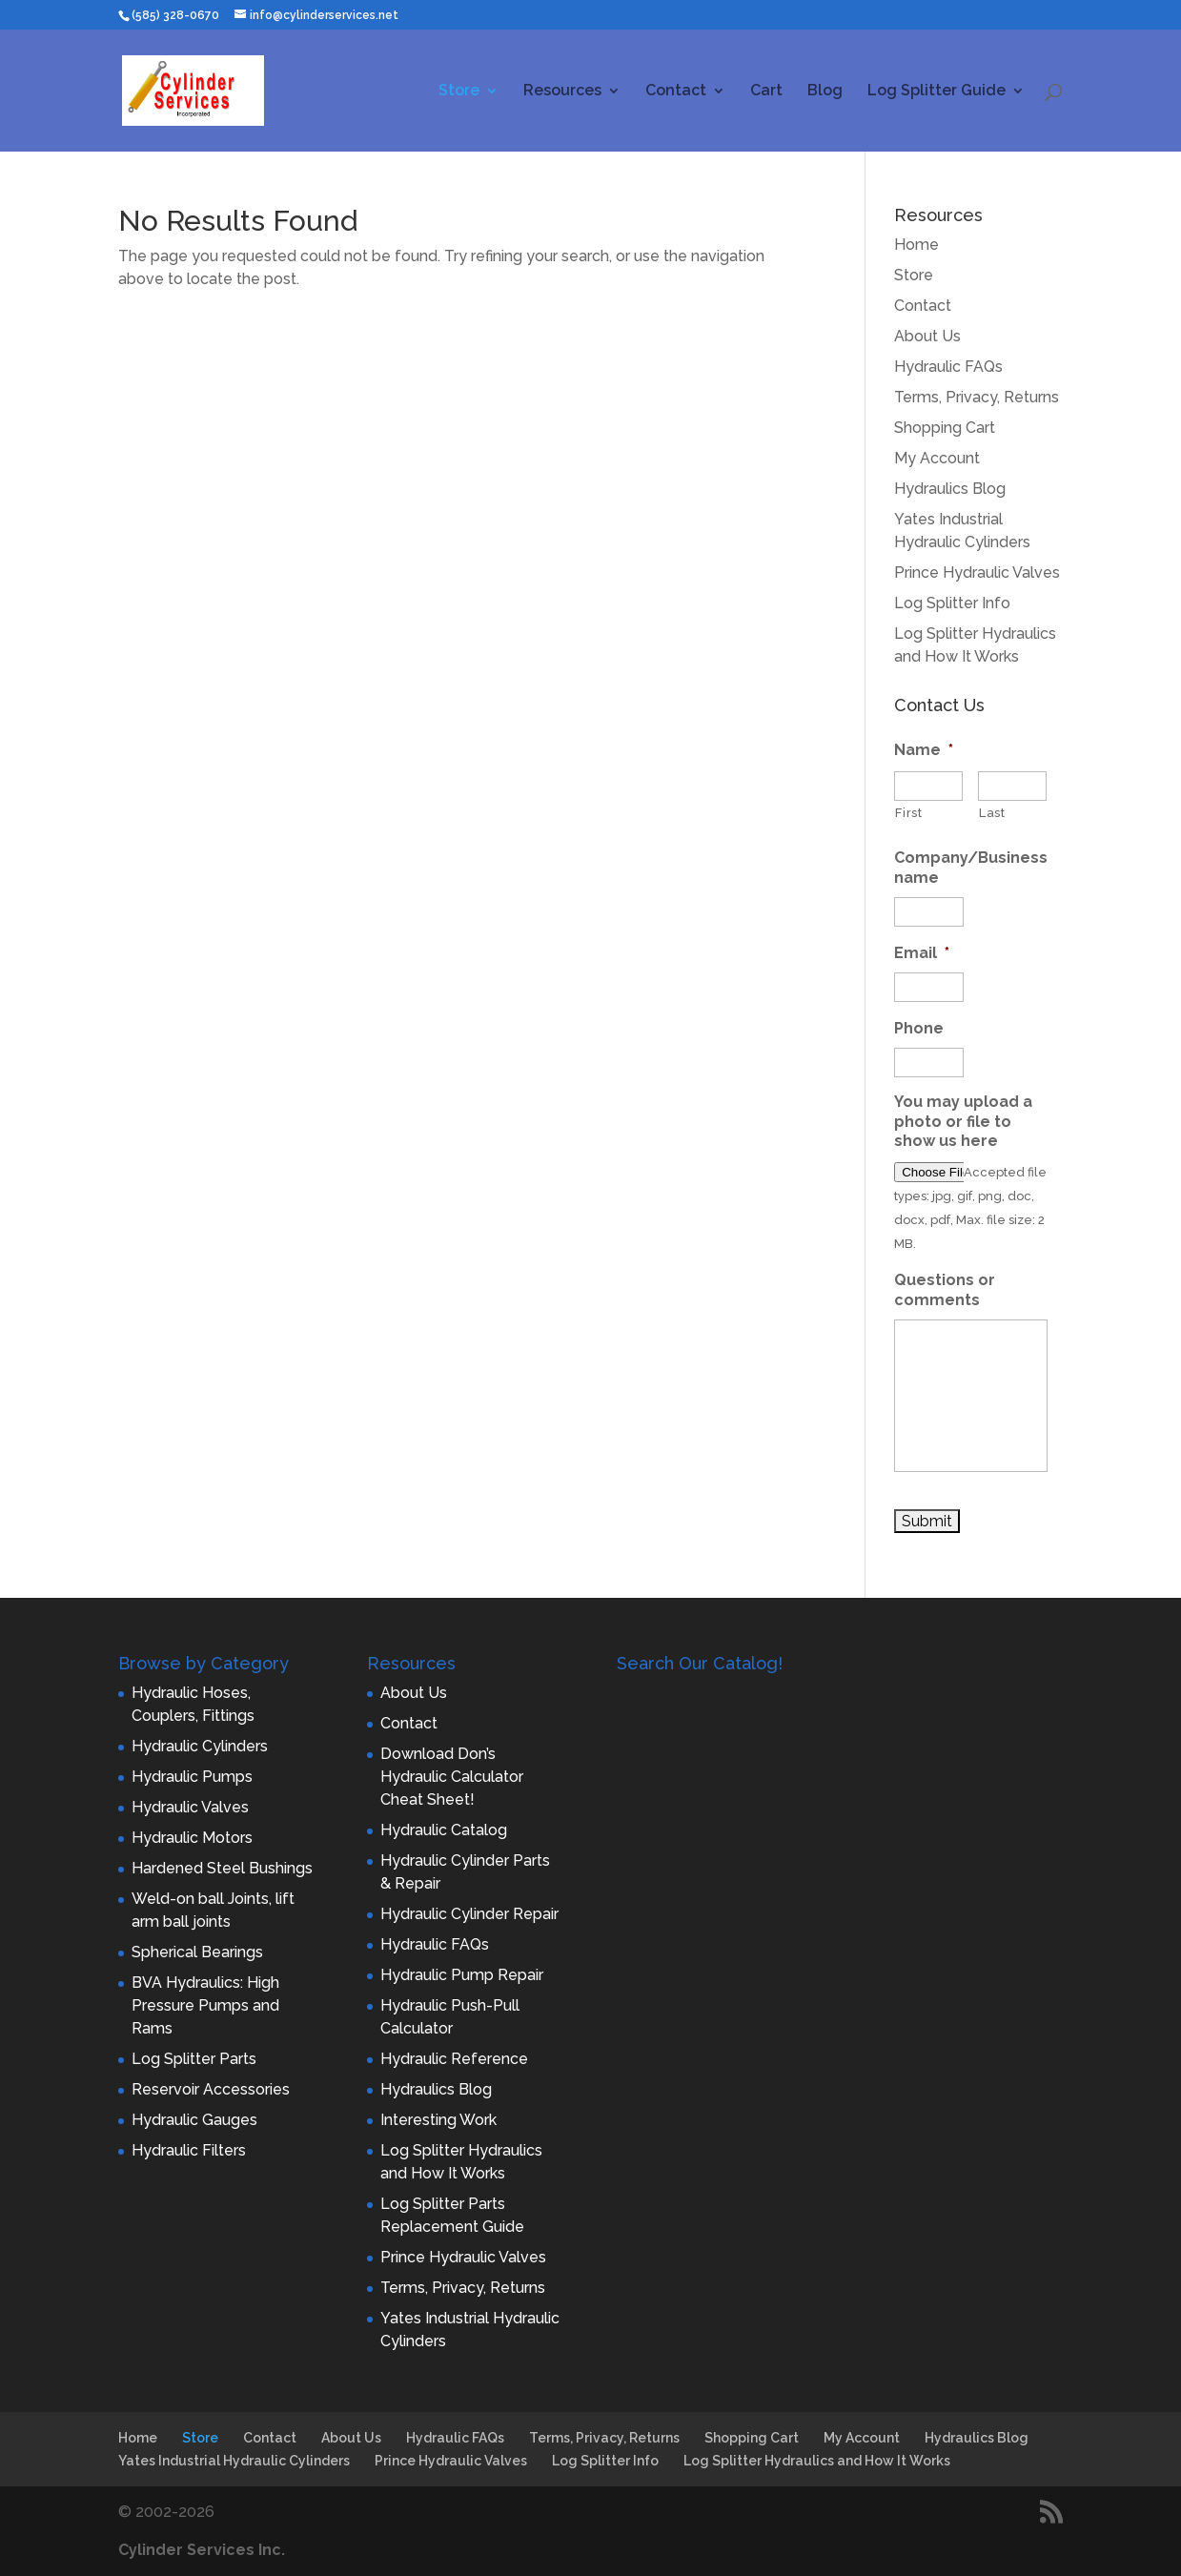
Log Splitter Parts (194, 2059)
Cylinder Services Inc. (201, 2550)
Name (923, 750)
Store (458, 91)
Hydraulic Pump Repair (461, 1975)
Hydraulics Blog (950, 489)
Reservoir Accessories (211, 2089)
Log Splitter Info (952, 603)
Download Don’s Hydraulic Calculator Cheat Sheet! (451, 1777)
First (908, 813)
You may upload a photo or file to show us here (963, 1122)
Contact (675, 91)
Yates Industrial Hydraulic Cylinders (234, 2460)
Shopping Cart (944, 428)
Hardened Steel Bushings (222, 1868)
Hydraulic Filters (189, 2150)
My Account (937, 458)
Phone (919, 1028)
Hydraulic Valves (190, 1807)
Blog (825, 91)
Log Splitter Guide (936, 91)
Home (916, 244)
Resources (562, 91)
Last (992, 813)
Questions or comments (944, 1290)
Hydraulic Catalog (443, 1830)
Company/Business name (971, 867)
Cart (766, 91)
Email (921, 953)
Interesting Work (438, 2120)
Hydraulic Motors (192, 1838)
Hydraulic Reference (454, 2059)
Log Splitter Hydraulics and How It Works (816, 2460)
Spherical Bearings (197, 1952)
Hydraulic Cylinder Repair (469, 1914)
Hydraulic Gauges (194, 2120)
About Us (927, 336)
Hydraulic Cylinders (200, 1746)
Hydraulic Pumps (192, 1777)
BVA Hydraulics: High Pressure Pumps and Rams (205, 2005)
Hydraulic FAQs (948, 367)
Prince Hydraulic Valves (977, 572)
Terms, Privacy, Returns (976, 397)
